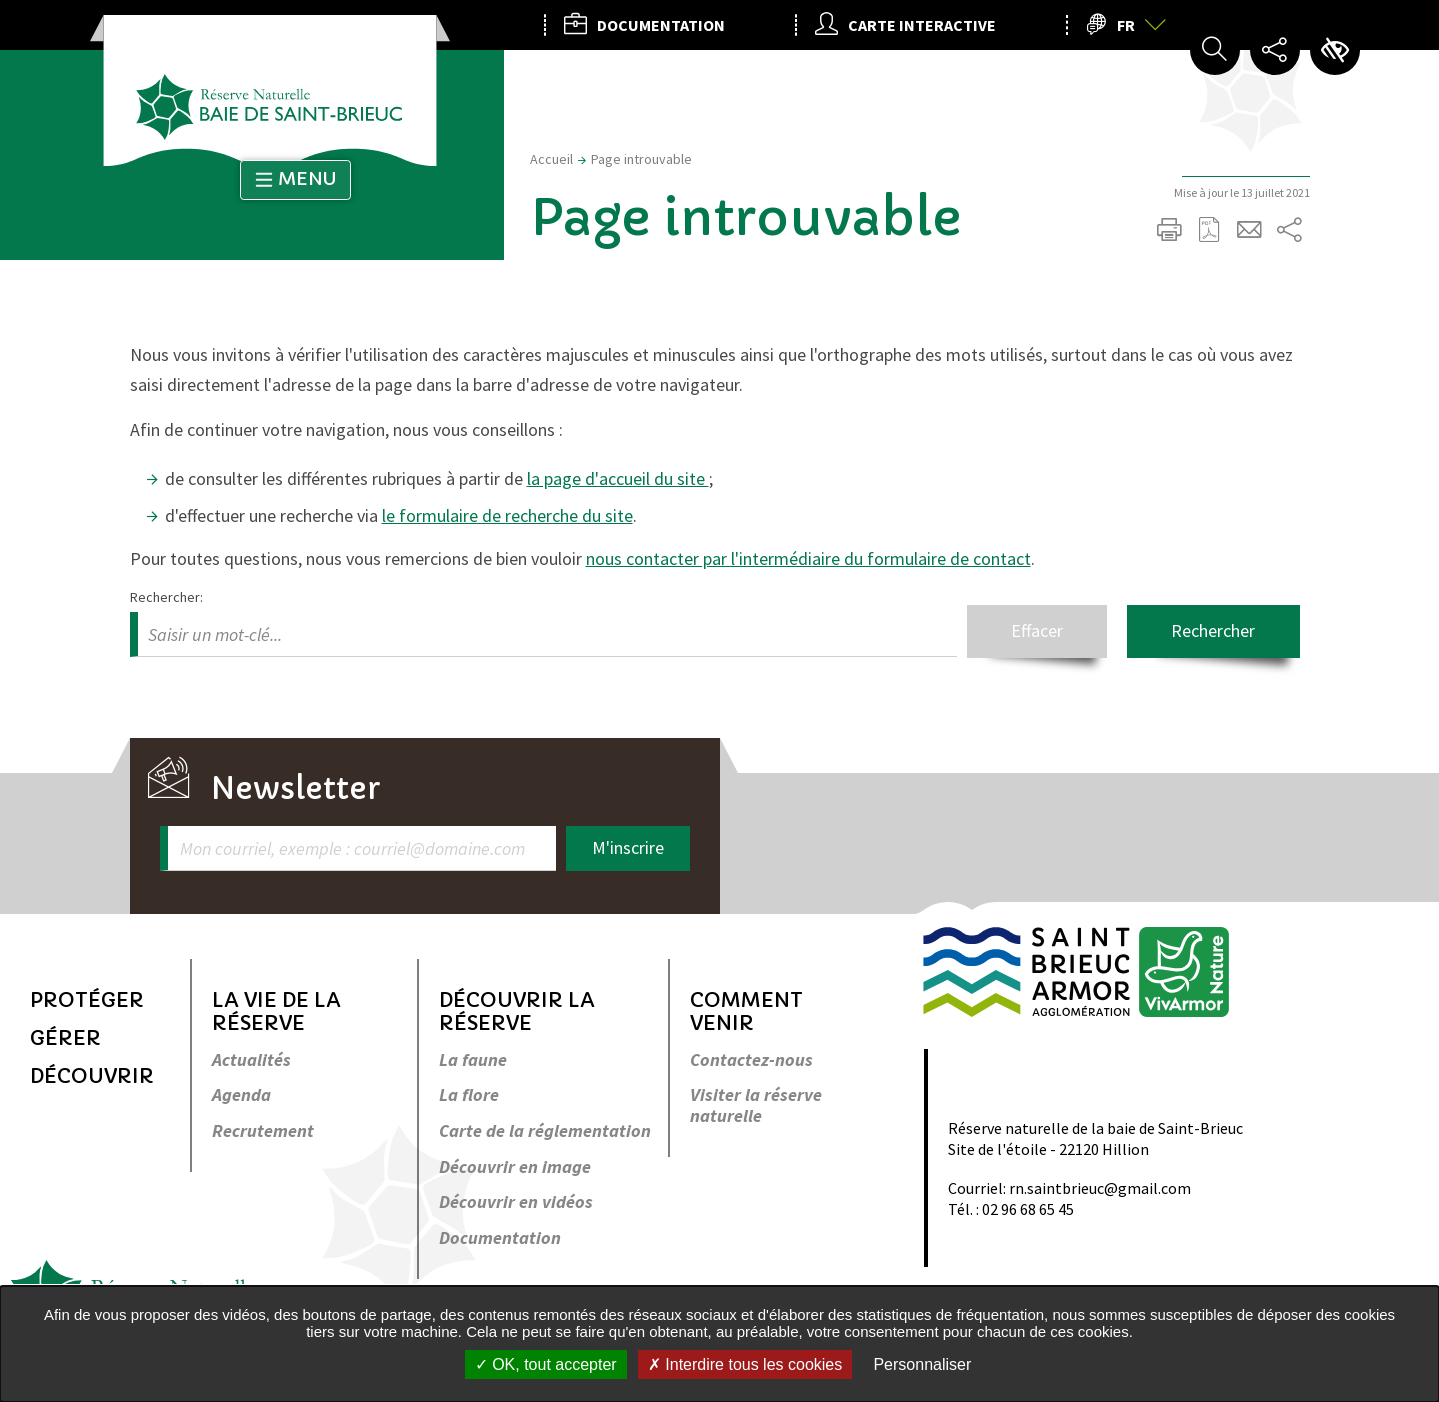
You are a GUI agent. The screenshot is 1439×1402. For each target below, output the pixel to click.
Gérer (65, 1038)
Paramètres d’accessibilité (1335, 50)
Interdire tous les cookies (745, 1364)
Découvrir (92, 1076)
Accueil (551, 159)
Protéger (87, 1000)
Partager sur (1290, 230)
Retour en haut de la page (1287, 853)
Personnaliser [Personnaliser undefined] (922, 1364)
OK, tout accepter (546, 1364)
